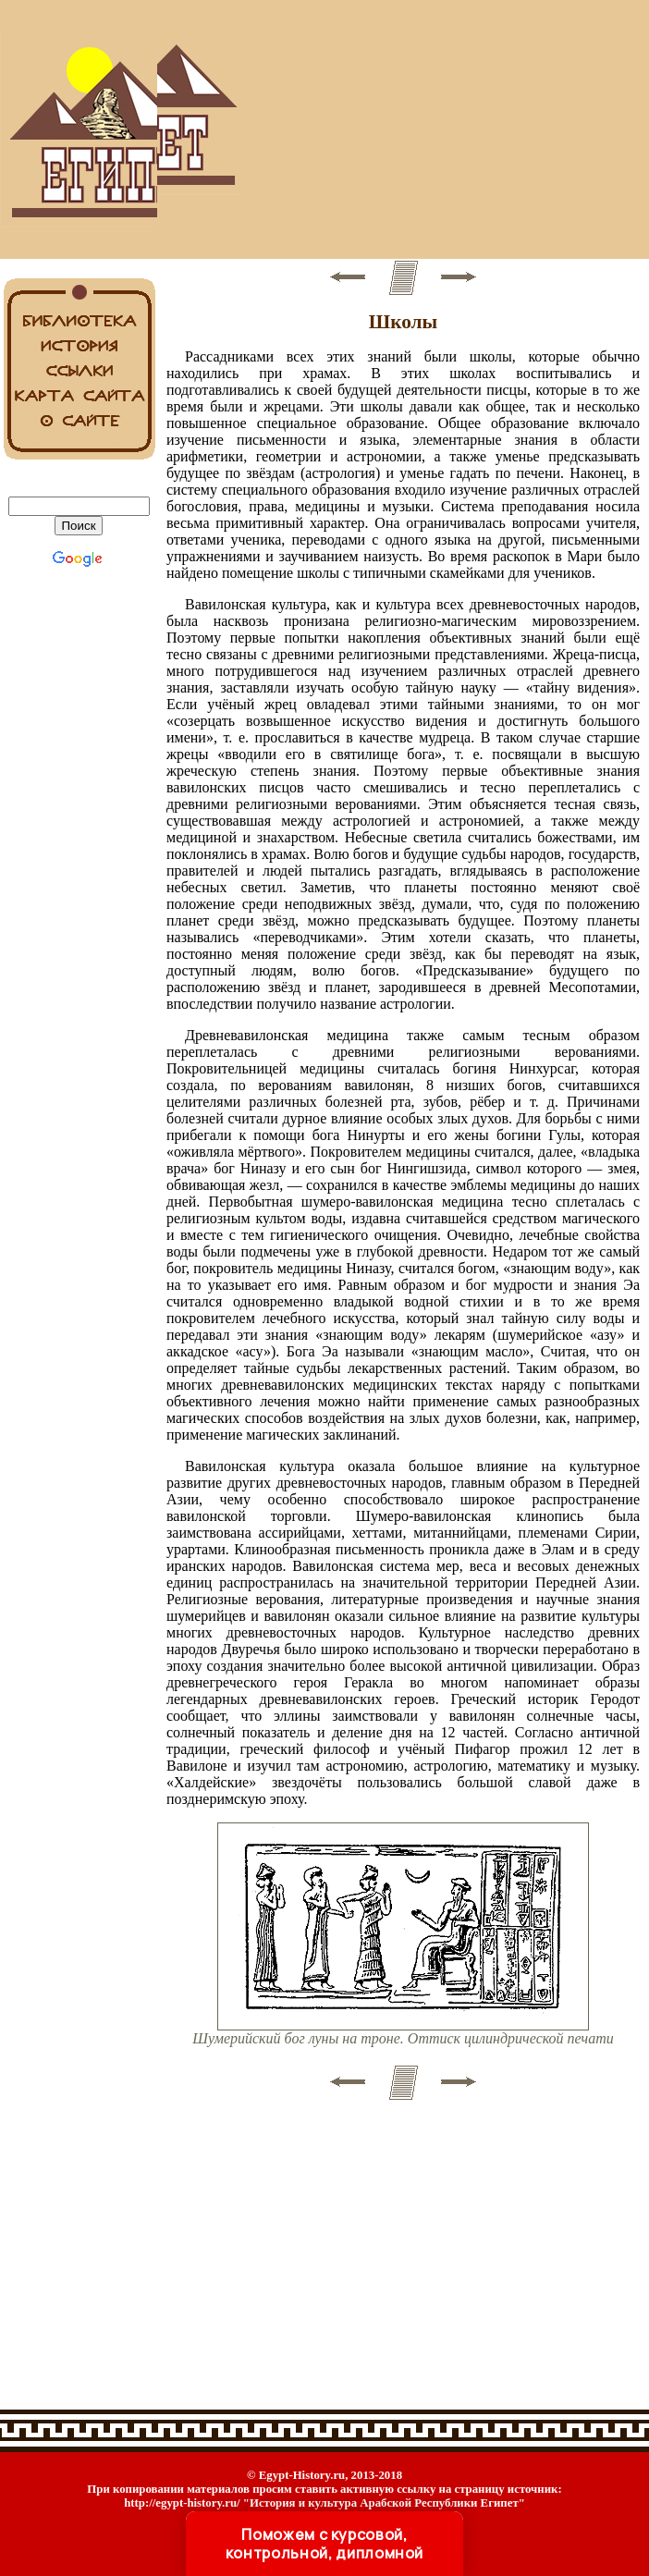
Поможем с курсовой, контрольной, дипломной (324, 2543)
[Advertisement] (403, 129)
